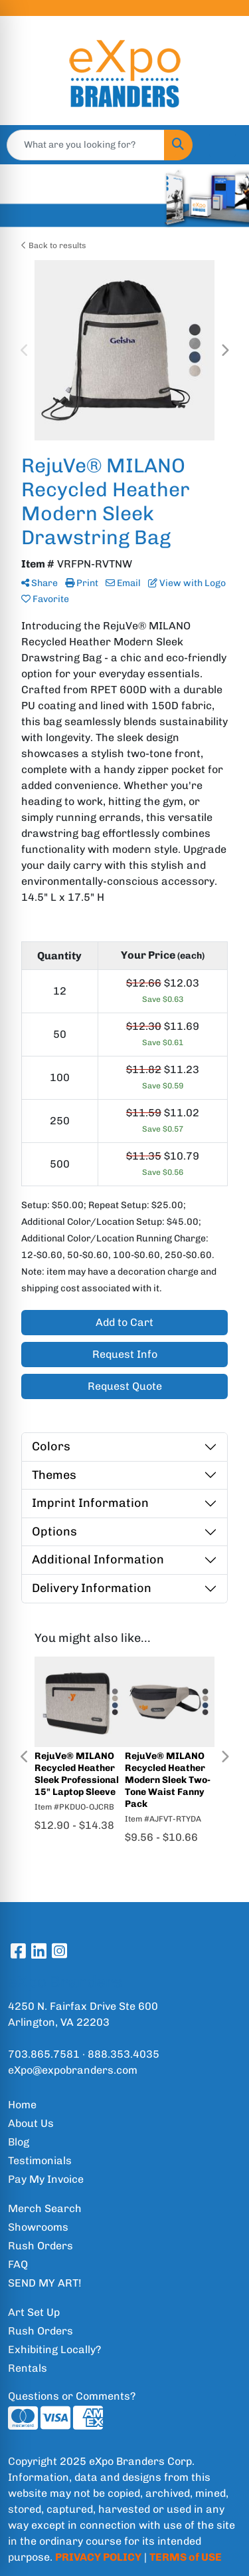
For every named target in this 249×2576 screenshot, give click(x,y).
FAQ (18, 2264)
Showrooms (38, 2227)
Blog (18, 2142)
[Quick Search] (86, 145)
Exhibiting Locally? (54, 2349)
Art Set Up (34, 2312)
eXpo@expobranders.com (72, 2070)
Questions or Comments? (71, 2396)
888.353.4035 (123, 2054)
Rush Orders (40, 2245)
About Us (31, 2123)
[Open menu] (222, 145)
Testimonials (40, 2160)
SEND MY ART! (45, 2283)
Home (22, 2104)
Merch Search (45, 2208)
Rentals (27, 2368)
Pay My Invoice (46, 2179)
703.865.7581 (44, 2054)
